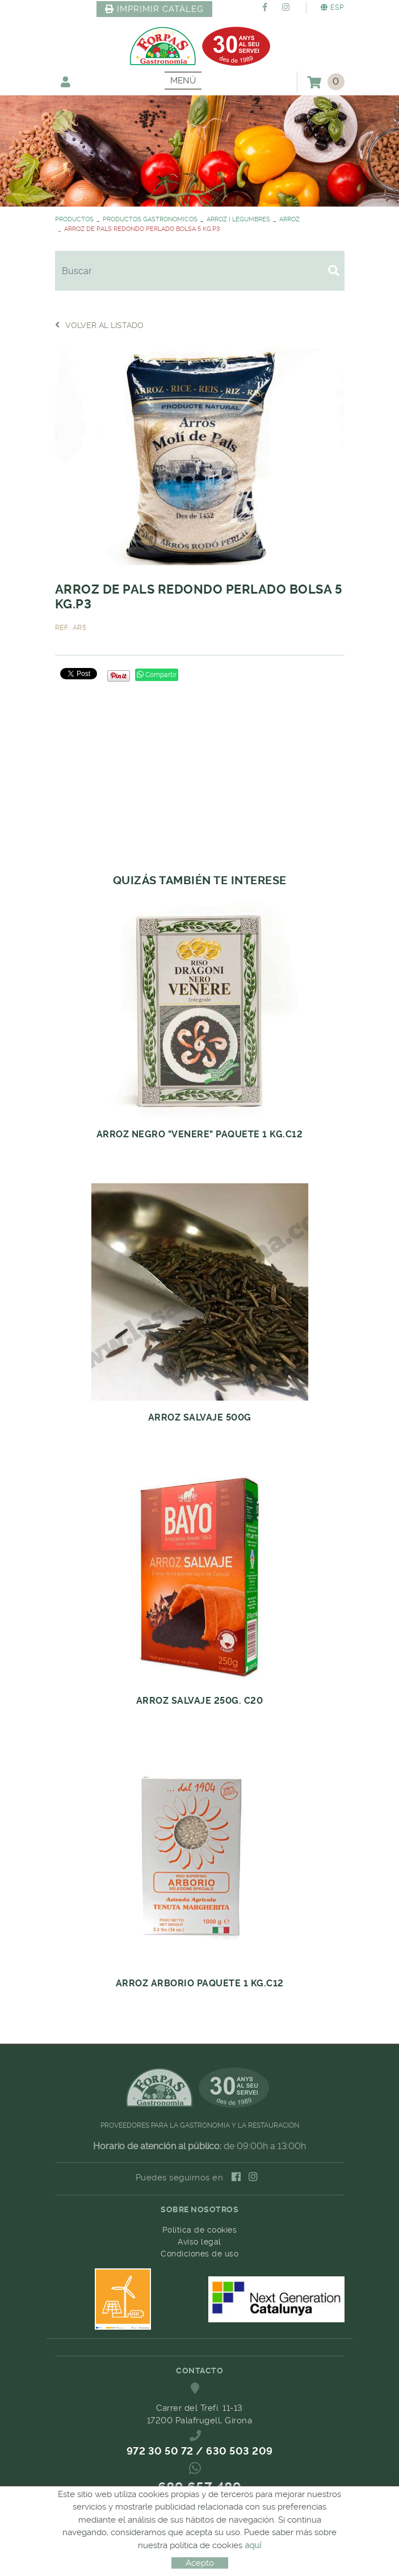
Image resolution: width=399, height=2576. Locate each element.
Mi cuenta (65, 81)
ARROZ (289, 219)
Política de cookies (199, 2229)
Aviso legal (199, 2241)
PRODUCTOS (74, 219)
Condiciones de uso (199, 2253)
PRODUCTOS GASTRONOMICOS (150, 219)
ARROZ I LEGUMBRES (238, 219)
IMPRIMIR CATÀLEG (154, 9)
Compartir (157, 675)
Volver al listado (99, 325)
